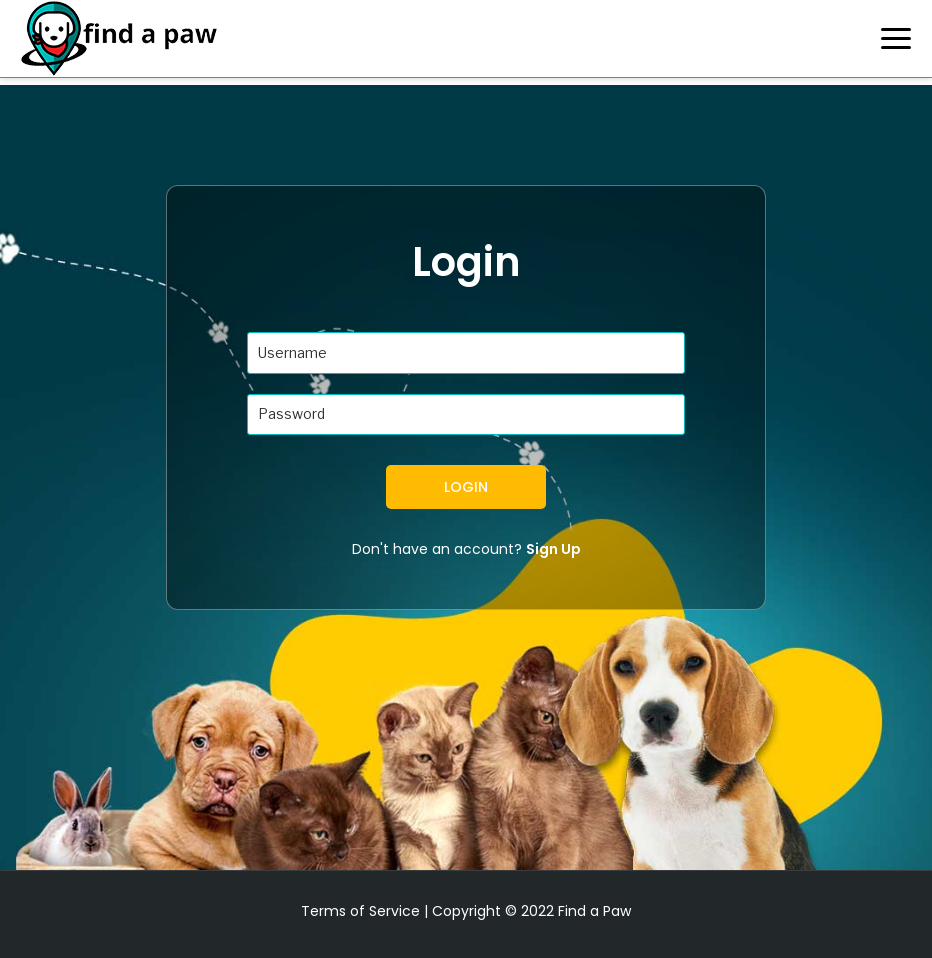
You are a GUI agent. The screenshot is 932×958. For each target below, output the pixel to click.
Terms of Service (360, 911)
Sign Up (553, 549)
